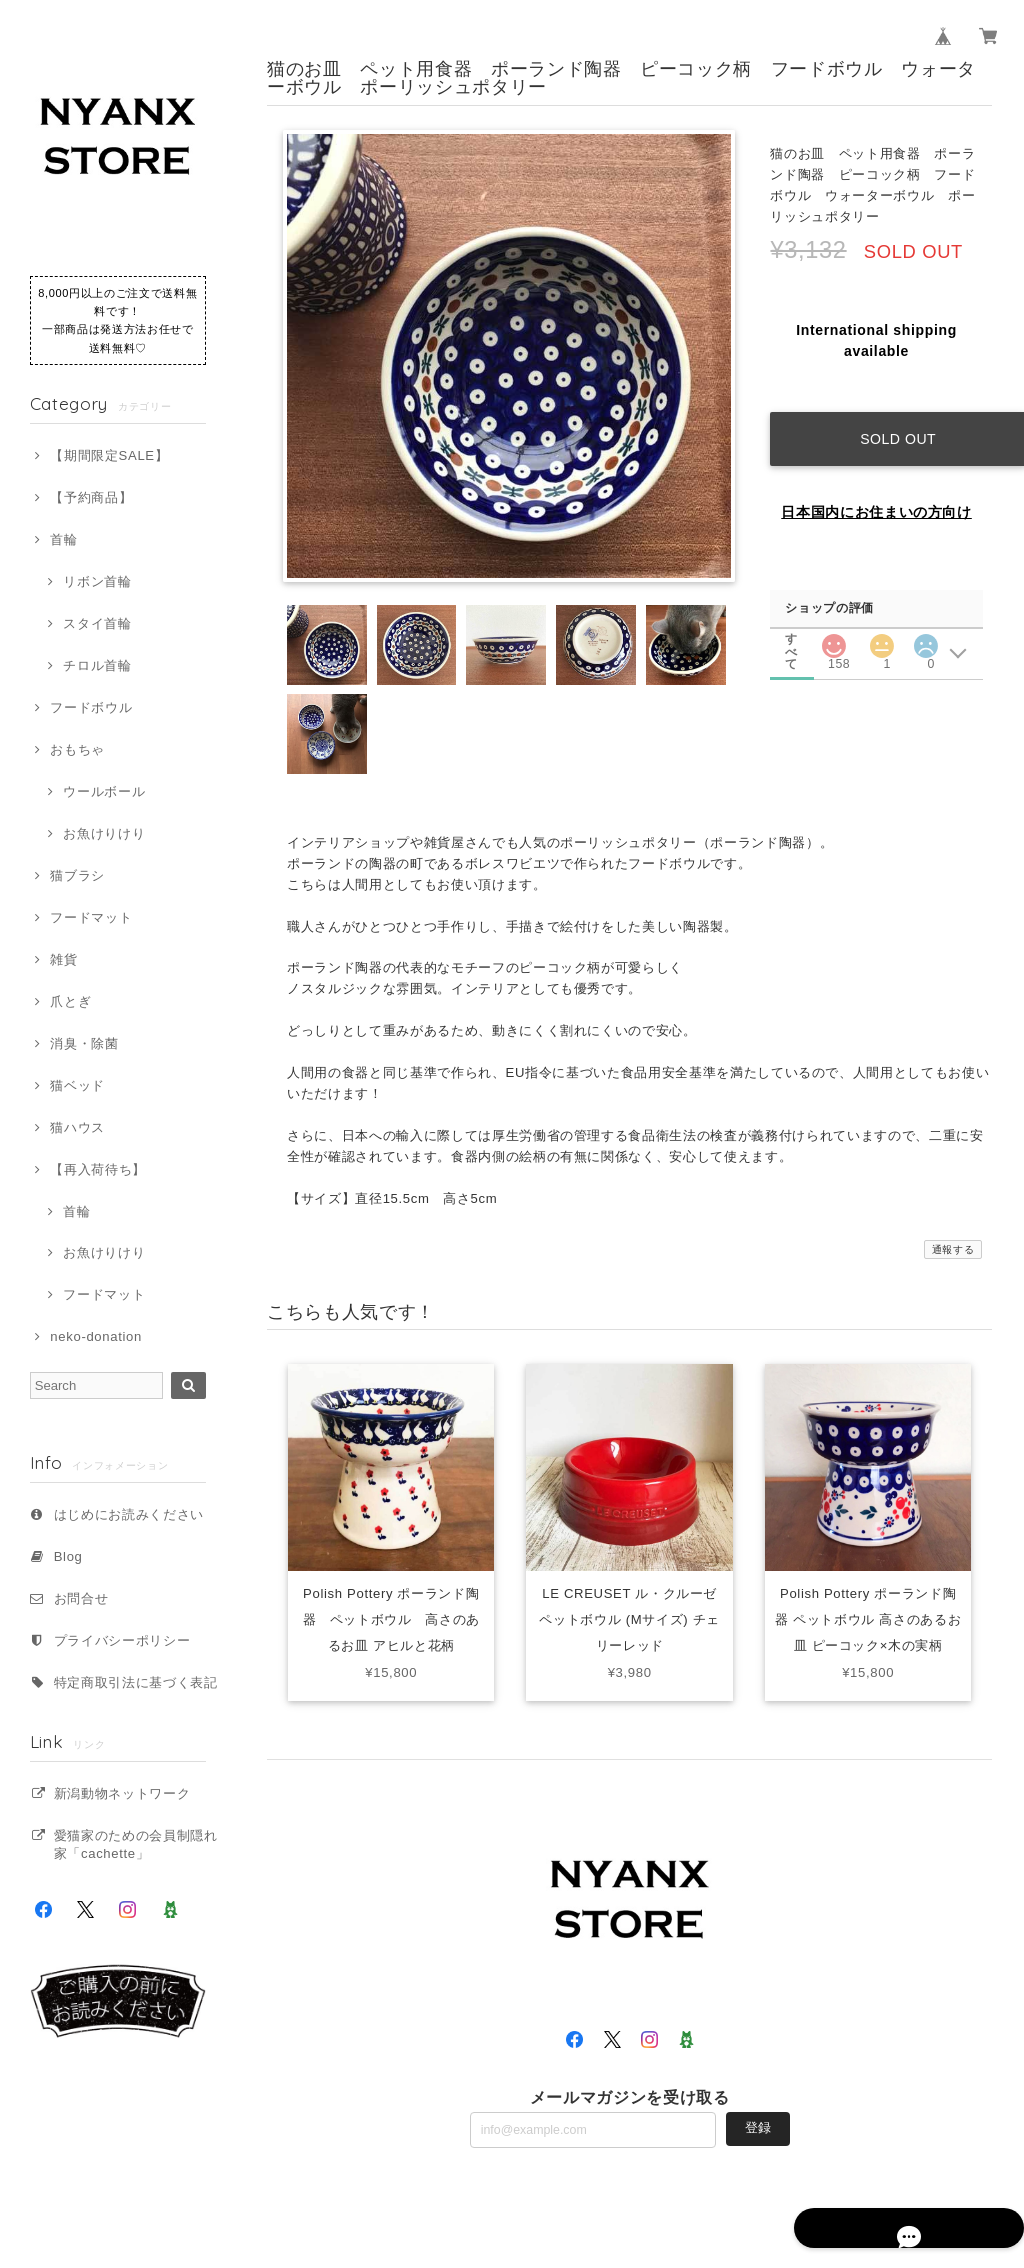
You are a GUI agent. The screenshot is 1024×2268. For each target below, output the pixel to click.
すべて (792, 619)
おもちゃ (77, 749)
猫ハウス (77, 1127)
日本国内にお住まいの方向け (876, 493)
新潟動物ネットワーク (122, 1793)
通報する (953, 1249)
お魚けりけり (104, 833)
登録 (758, 2127)
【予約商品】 (91, 497)
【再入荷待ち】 (98, 1169)
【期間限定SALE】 (109, 455)
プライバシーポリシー (122, 1640)
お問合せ (81, 1598)
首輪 (63, 539)
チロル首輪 (97, 665)
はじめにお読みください (129, 1514)
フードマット (91, 917)
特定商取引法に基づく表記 (136, 1682)
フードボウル (91, 707)
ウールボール (104, 791)
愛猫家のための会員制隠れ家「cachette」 (136, 1844)
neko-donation (96, 1336)
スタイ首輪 (97, 623)
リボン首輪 (97, 581)
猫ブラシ (77, 875)
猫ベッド (77, 1085)
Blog (68, 1556)
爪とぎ (70, 1001)
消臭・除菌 (84, 1043)
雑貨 (63, 959)
